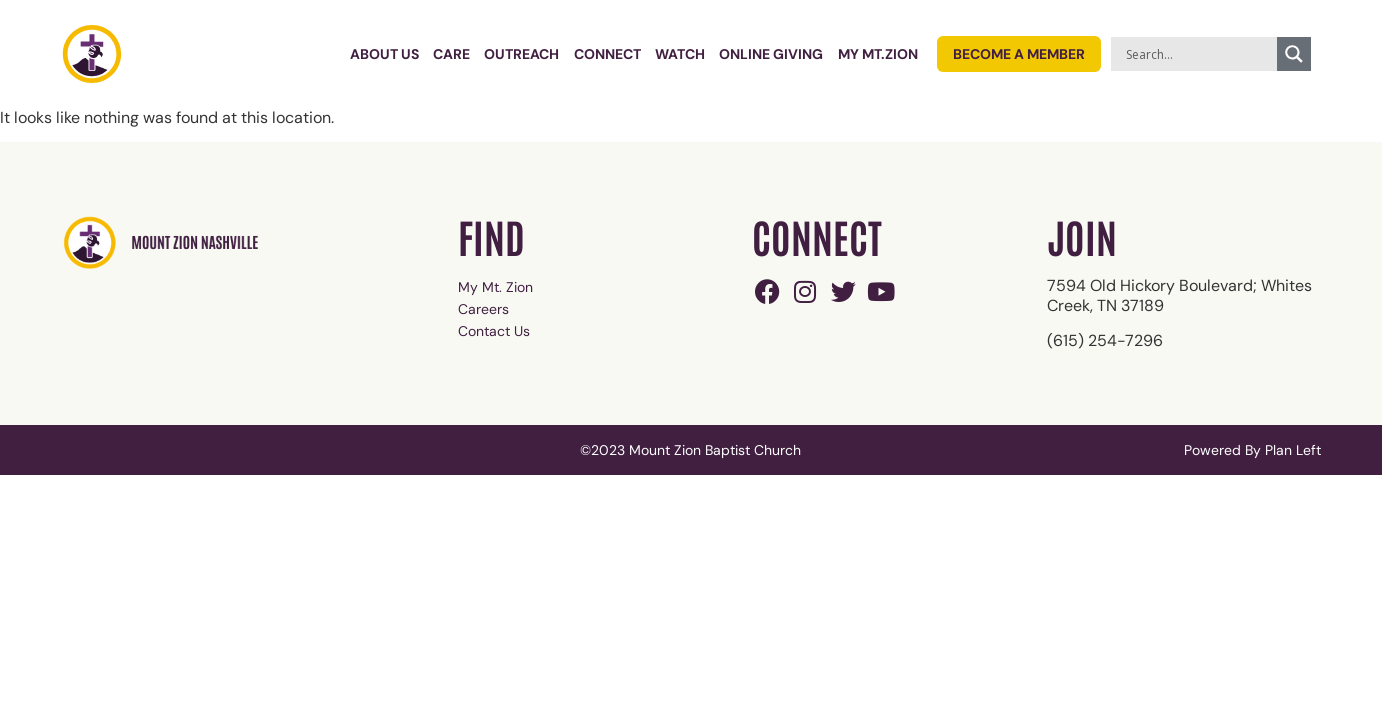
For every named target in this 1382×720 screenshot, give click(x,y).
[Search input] (1199, 54)
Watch (680, 54)
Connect (607, 54)
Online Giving (771, 54)
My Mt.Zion (878, 54)
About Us (384, 54)
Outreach (521, 54)
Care (451, 54)
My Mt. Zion (495, 287)
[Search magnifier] (1294, 54)
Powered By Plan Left (1252, 450)
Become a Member (1019, 54)
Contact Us (494, 331)
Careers (483, 309)
